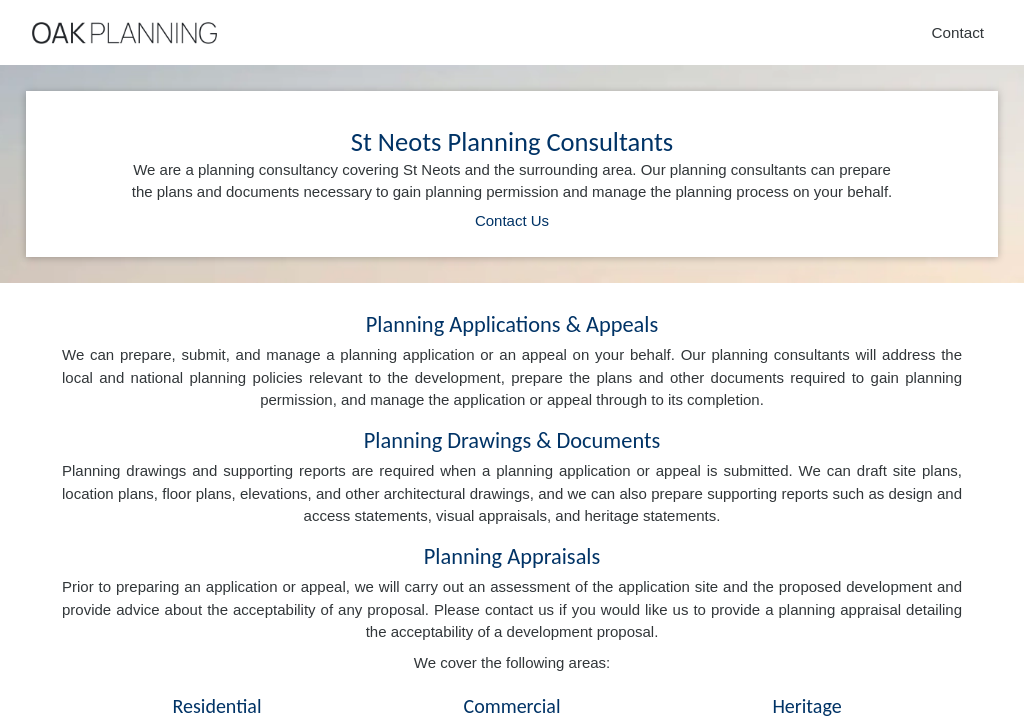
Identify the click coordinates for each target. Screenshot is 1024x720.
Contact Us (512, 220)
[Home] (124, 33)
